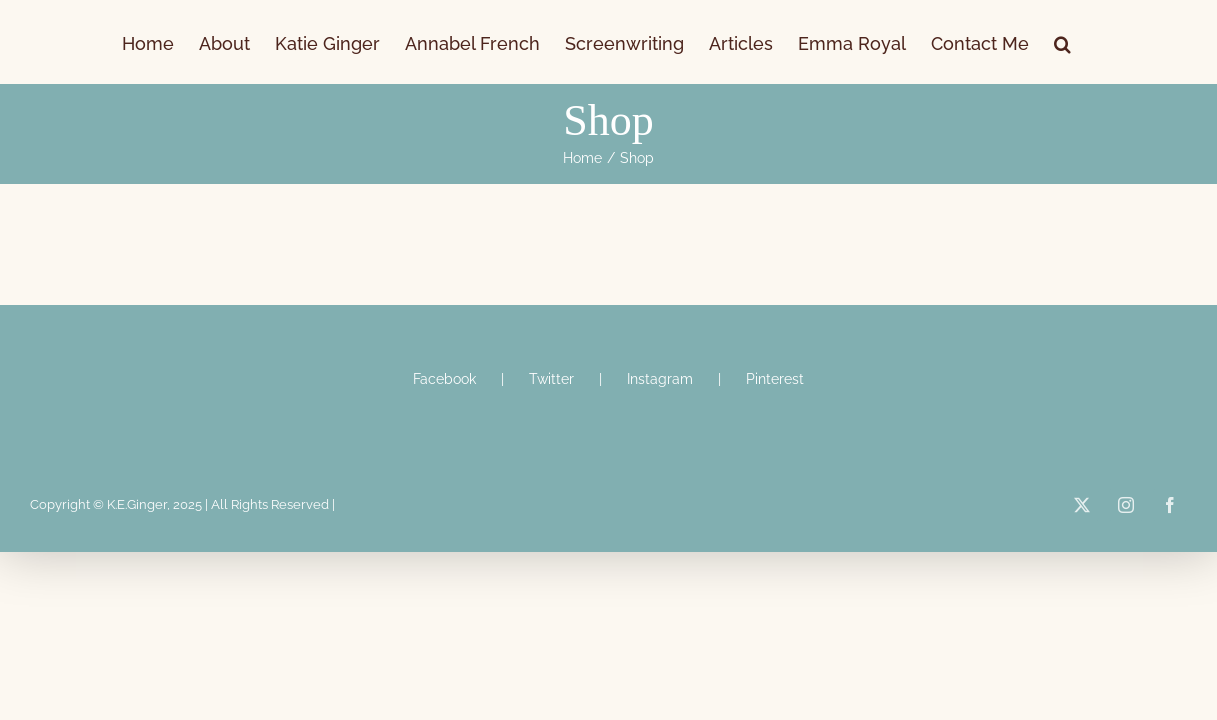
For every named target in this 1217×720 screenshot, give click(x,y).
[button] (1166, 42)
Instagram (660, 379)
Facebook (444, 379)
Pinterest (775, 379)
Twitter (551, 379)
